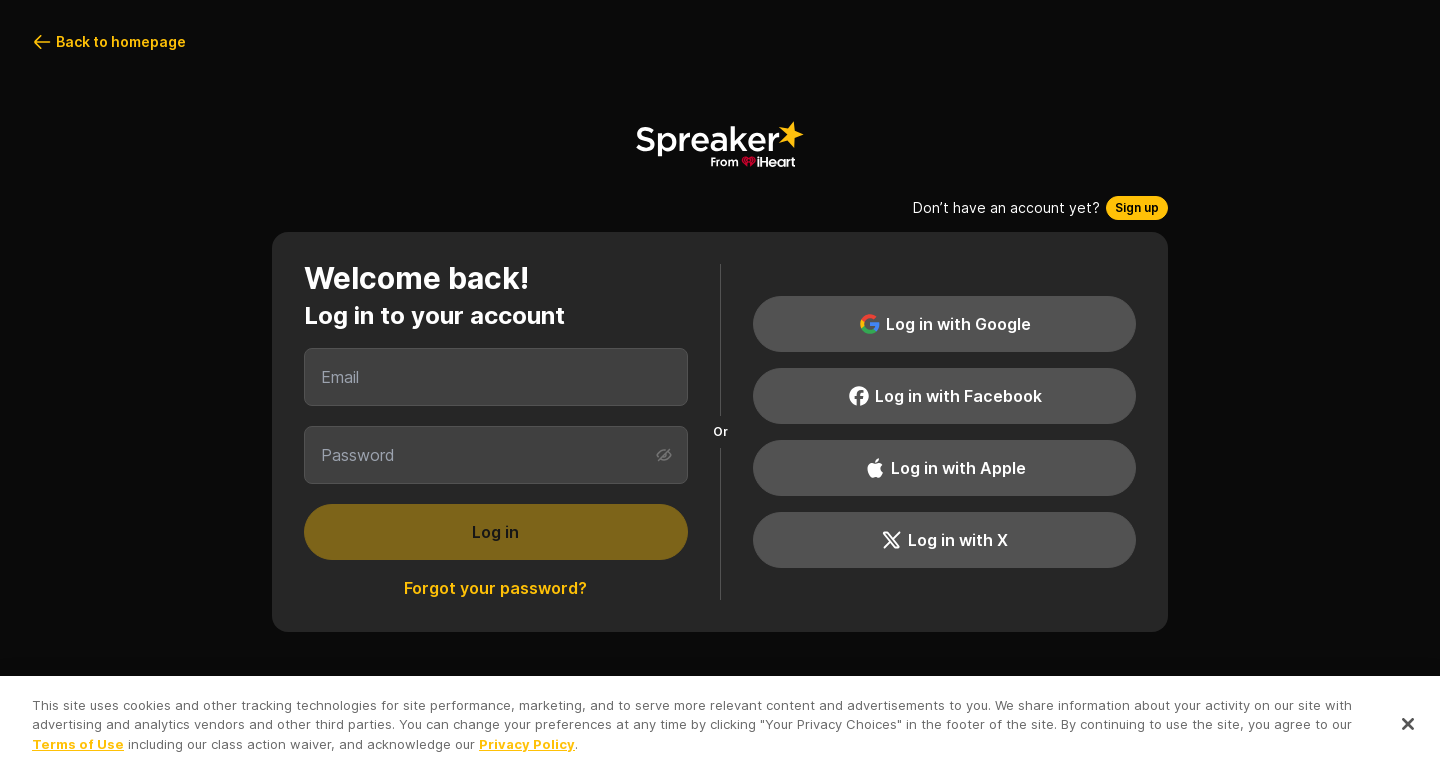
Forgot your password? (495, 588)
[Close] (1408, 730)
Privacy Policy (527, 749)
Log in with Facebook (944, 396)
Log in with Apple (944, 468)
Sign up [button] (1137, 207)
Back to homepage (109, 42)
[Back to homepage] (720, 144)
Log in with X (944, 540)
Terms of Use (78, 749)
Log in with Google (944, 324)
